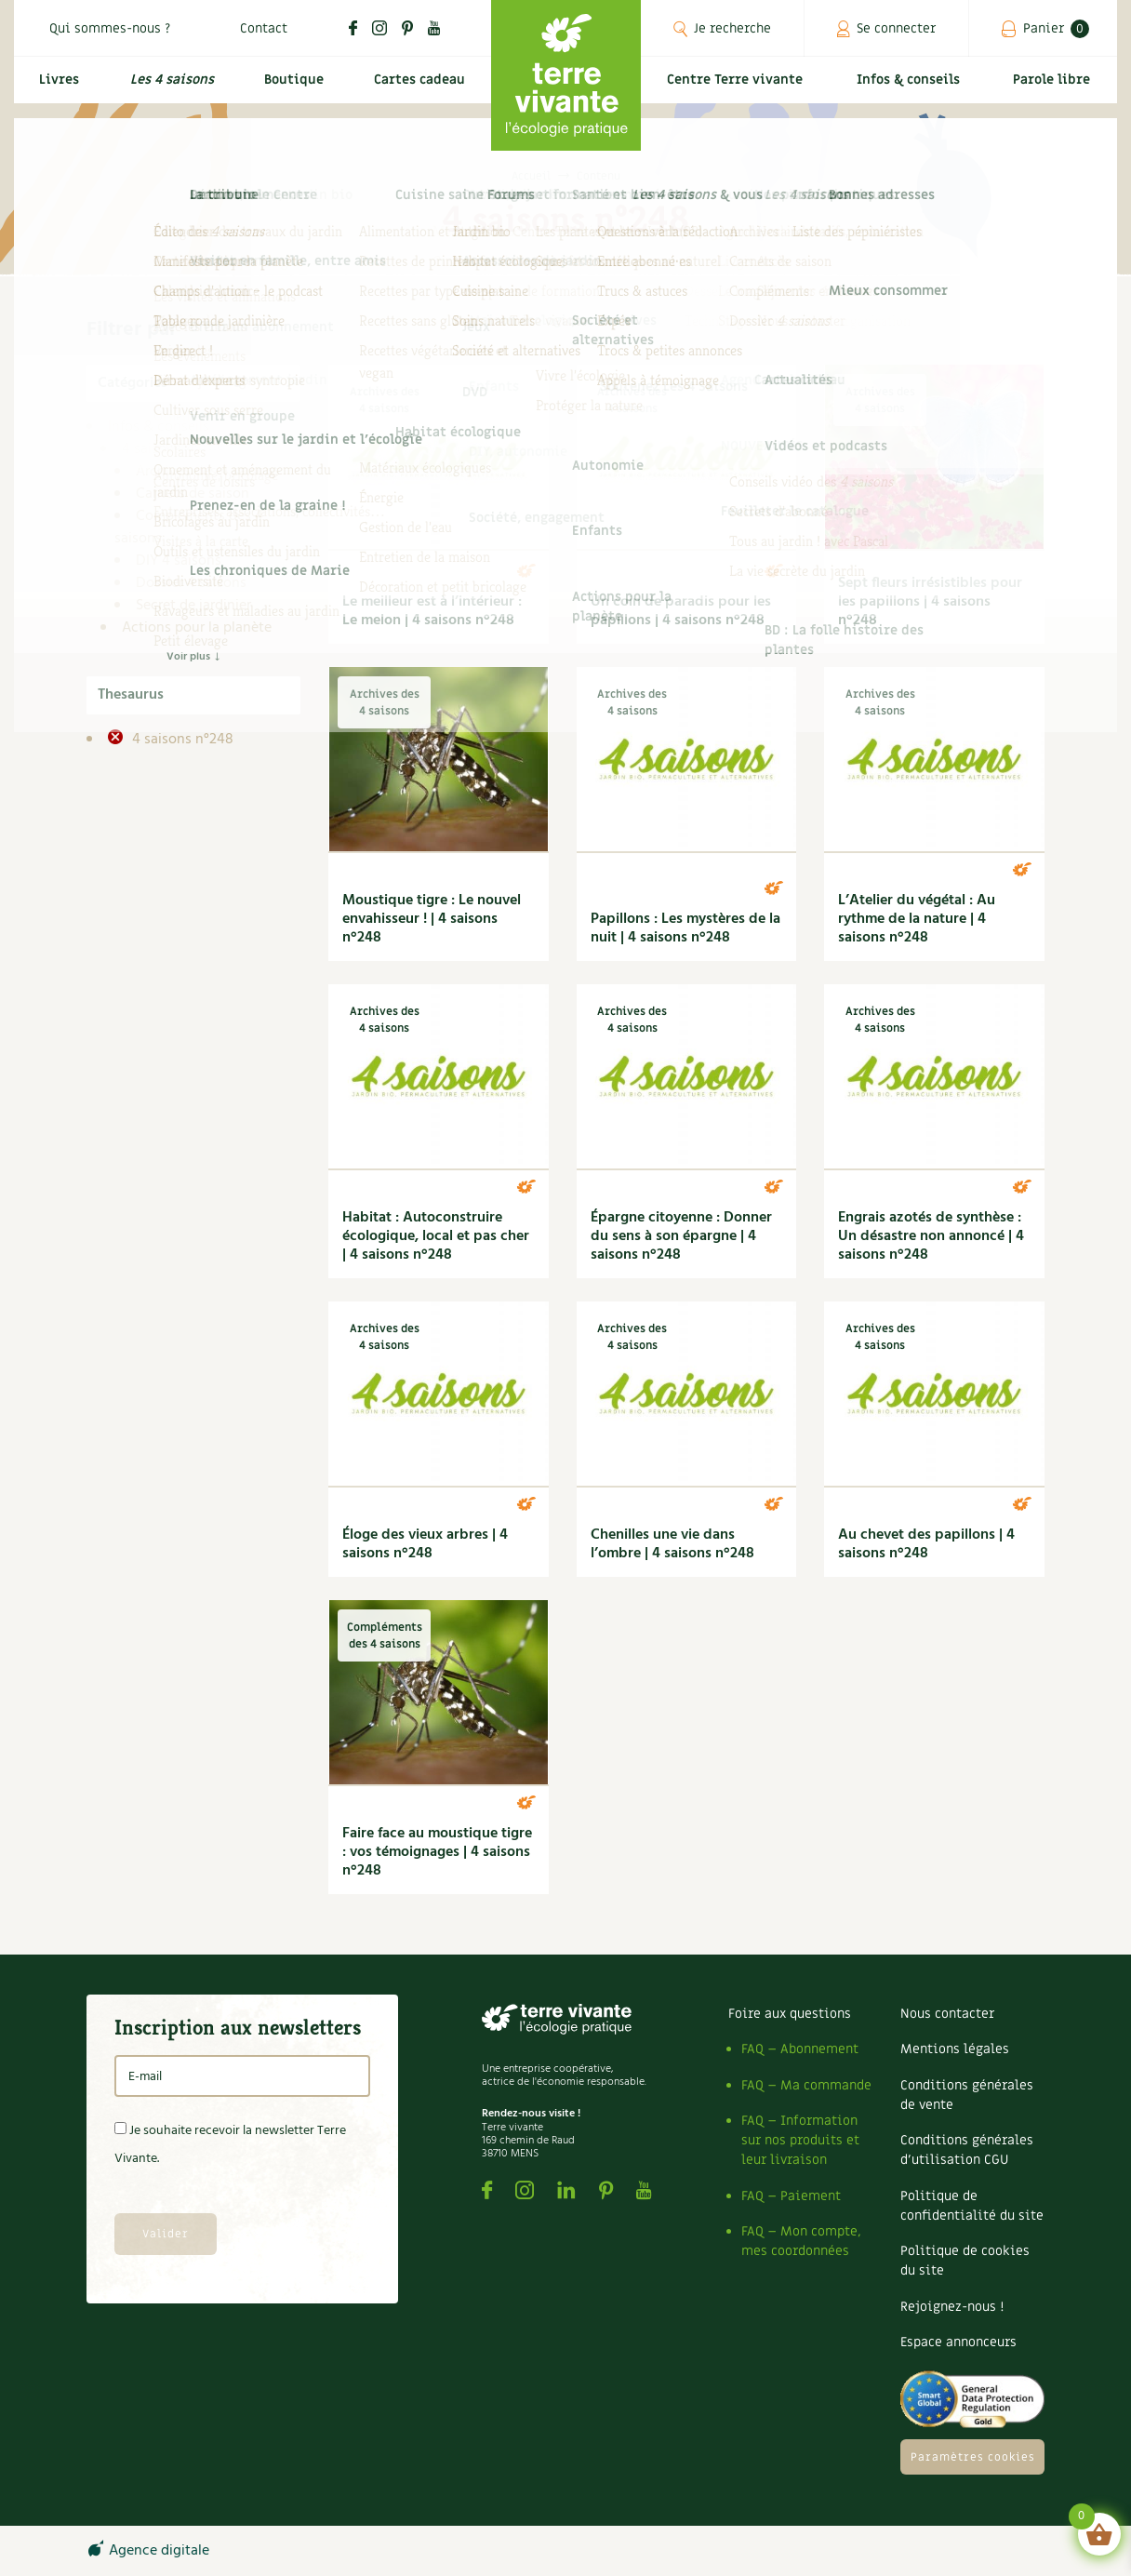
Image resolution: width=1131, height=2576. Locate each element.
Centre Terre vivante (739, 89)
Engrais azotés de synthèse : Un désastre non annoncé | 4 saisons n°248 (931, 1236)
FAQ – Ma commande (806, 2085)
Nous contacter (947, 2013)
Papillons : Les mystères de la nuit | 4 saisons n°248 (685, 928)
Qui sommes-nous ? (109, 28)
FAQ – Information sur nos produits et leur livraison (800, 2140)
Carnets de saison (192, 494)
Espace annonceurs (958, 2342)
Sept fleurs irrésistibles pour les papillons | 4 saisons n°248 (930, 602)
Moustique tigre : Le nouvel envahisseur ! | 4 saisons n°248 (431, 919)
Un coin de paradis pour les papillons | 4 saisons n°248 (681, 611)
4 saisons (151, 449)
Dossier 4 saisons (191, 583)
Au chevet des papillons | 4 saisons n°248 (926, 1544)
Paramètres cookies (973, 2456)
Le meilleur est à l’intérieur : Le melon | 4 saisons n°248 (432, 611)
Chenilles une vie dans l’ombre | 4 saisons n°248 (672, 1544)
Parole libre (1055, 89)
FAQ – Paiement (791, 2196)
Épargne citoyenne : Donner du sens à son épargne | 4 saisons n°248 (681, 1236)
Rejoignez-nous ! (952, 2307)
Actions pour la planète (197, 628)
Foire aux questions (789, 2013)
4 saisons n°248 (180, 739)
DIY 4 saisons (178, 561)
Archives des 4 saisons (208, 472)
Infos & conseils (916, 89)
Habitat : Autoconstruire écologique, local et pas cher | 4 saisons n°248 (435, 1236)
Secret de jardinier (193, 606)
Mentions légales (954, 2049)
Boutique (288, 89)
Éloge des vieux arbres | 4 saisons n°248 (425, 1544)
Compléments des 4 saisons (188, 527)
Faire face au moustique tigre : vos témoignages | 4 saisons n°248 (437, 1852)
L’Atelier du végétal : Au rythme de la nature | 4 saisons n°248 (916, 919)
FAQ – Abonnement (799, 2049)
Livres (55, 89)
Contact (263, 28)
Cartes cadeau (416, 89)
